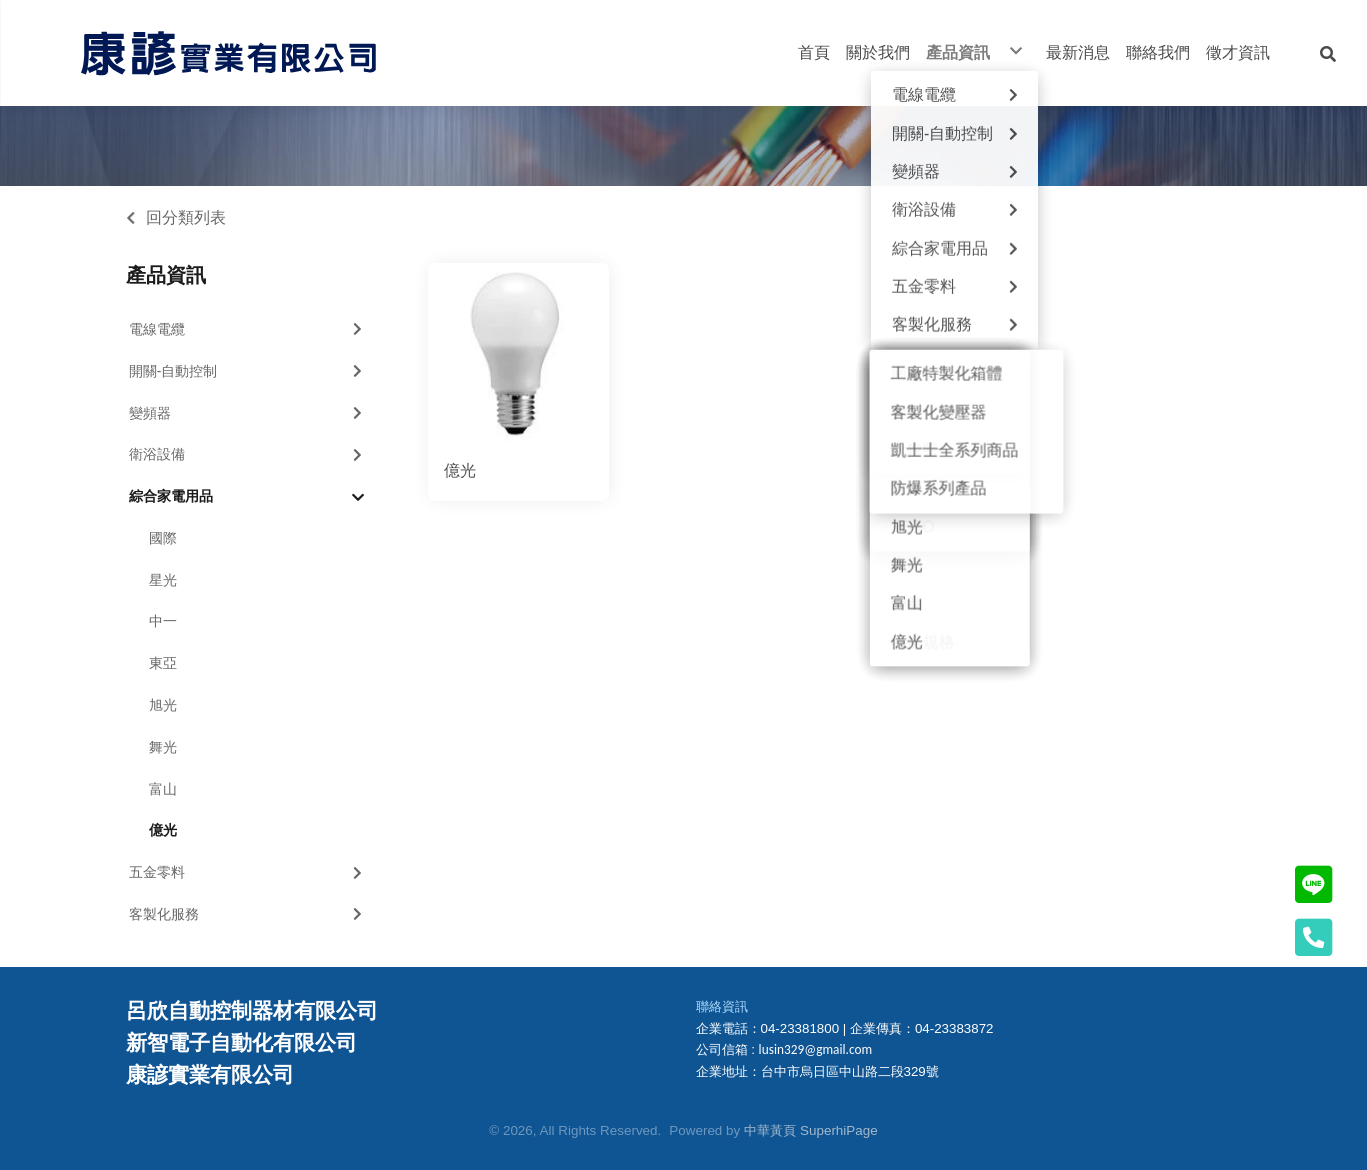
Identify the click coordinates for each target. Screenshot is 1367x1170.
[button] (1328, 53)
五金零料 (248, 872)
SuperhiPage (839, 1130)
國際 (163, 538)
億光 (163, 830)
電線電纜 (248, 329)
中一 (163, 621)
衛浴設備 (248, 454)
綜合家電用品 (247, 497)
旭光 (163, 705)
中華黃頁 (770, 1130)
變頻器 (248, 413)
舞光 (163, 747)
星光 (163, 580)
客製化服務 (248, 914)
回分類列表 (186, 217)
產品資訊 (166, 275)
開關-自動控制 (248, 371)
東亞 (163, 663)
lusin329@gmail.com (816, 1049)
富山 (163, 789)
